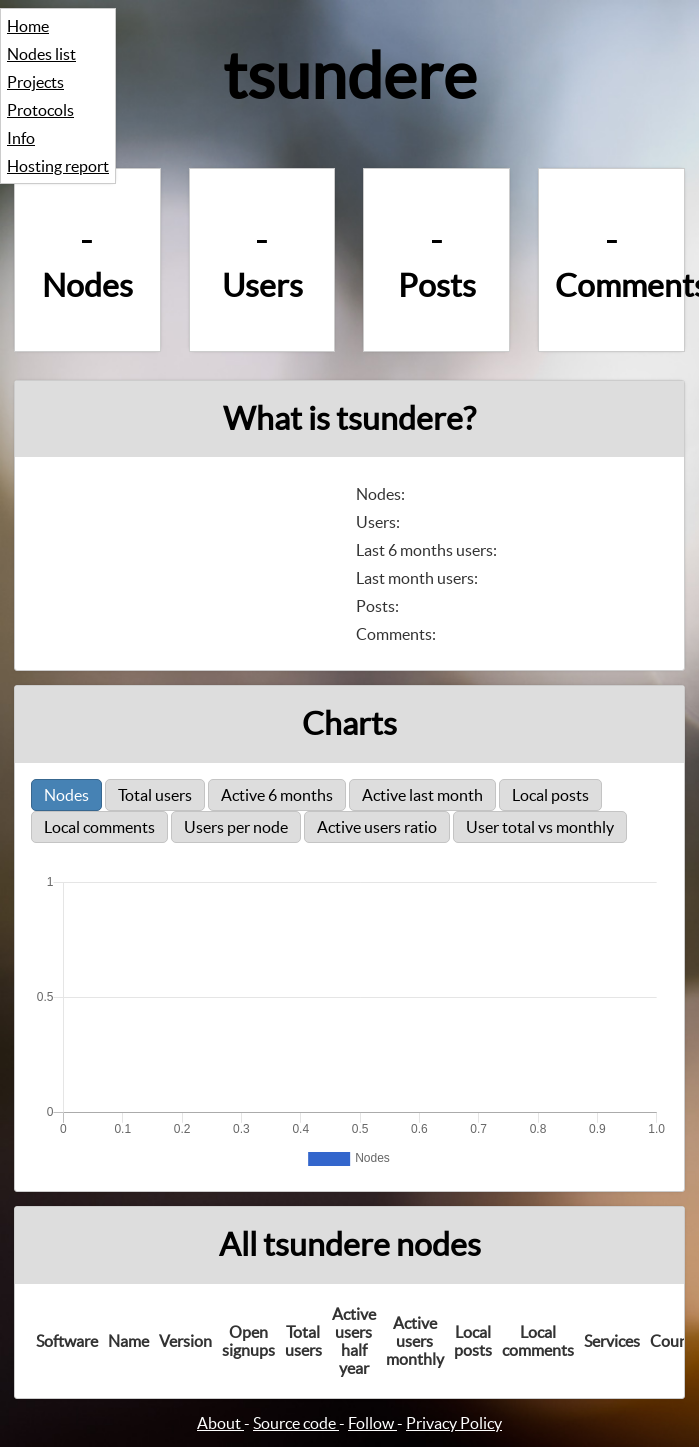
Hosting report (58, 166)
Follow (372, 1423)
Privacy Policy (454, 1423)
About (220, 1423)
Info (21, 138)
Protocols (40, 110)
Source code (296, 1423)
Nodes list (41, 54)
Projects (35, 82)
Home (28, 26)
